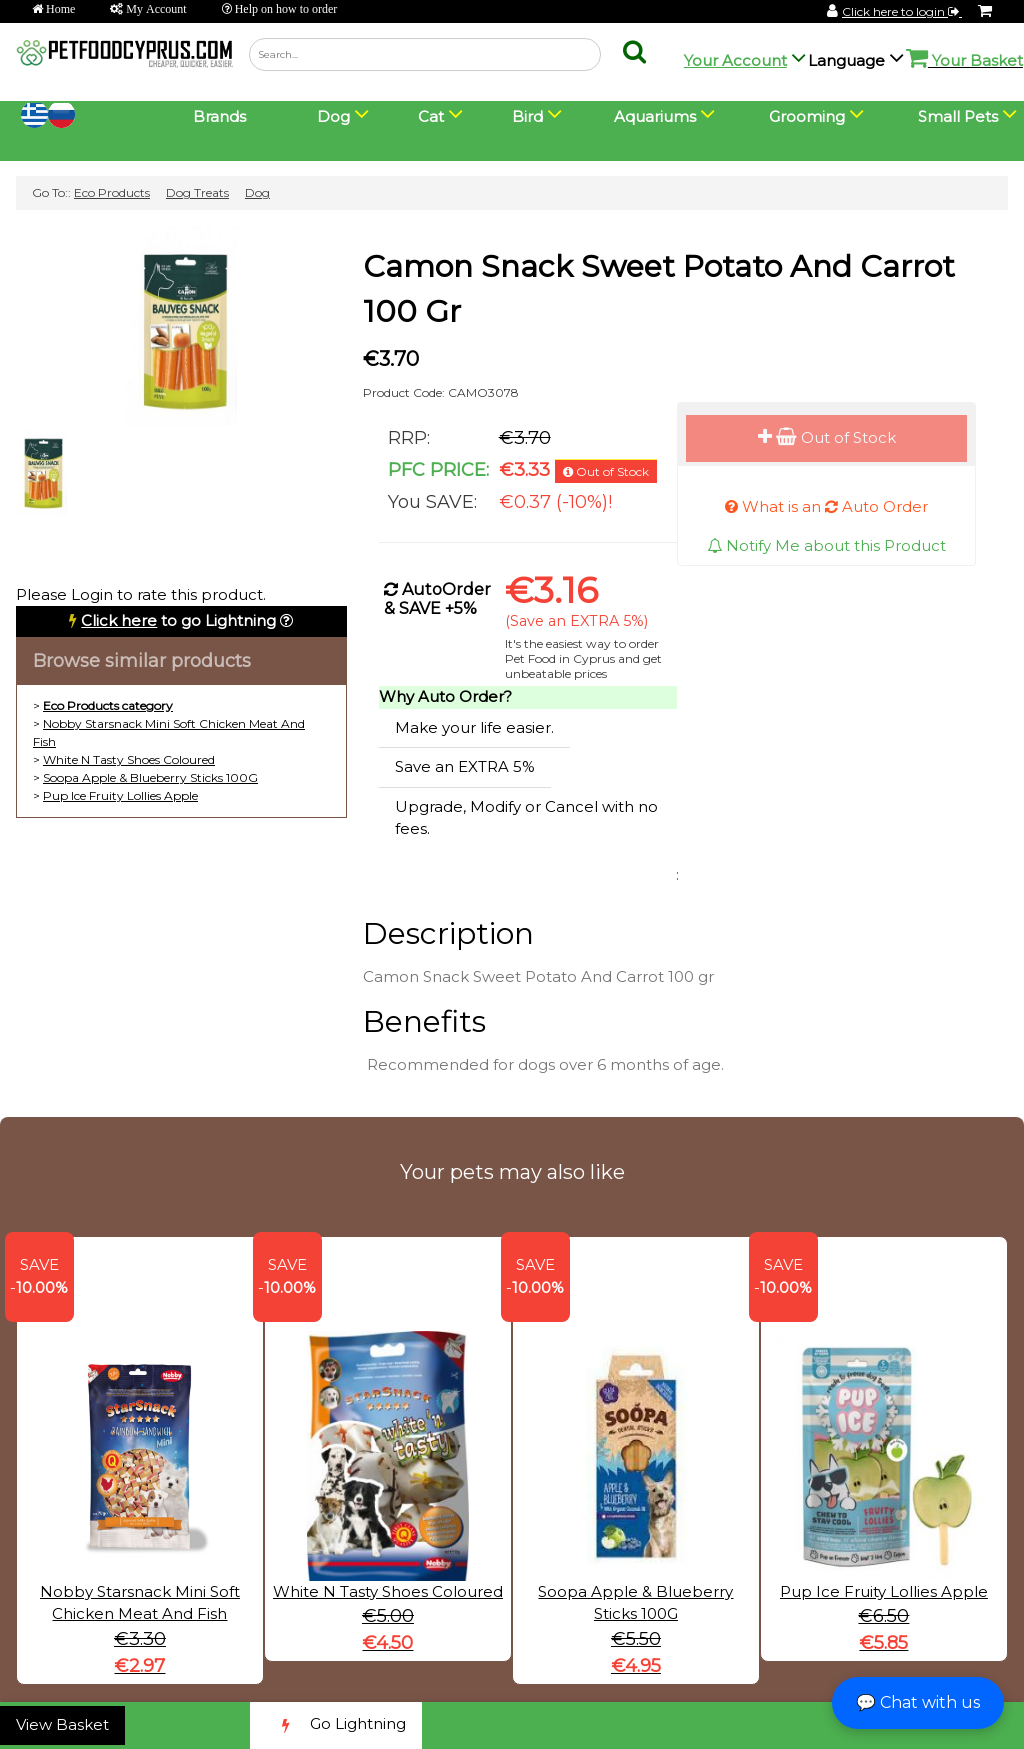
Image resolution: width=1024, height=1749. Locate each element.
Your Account (735, 60)
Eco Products (112, 192)
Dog (257, 192)
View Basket (62, 1724)
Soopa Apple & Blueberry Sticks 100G (150, 777)
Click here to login (902, 11)
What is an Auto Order (826, 506)
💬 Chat (918, 1702)
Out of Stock (827, 437)
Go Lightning (336, 1725)
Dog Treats (197, 192)
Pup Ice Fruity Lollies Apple (120, 795)
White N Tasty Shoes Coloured (129, 759)
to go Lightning (178, 620)
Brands (219, 116)
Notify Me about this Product (826, 545)
